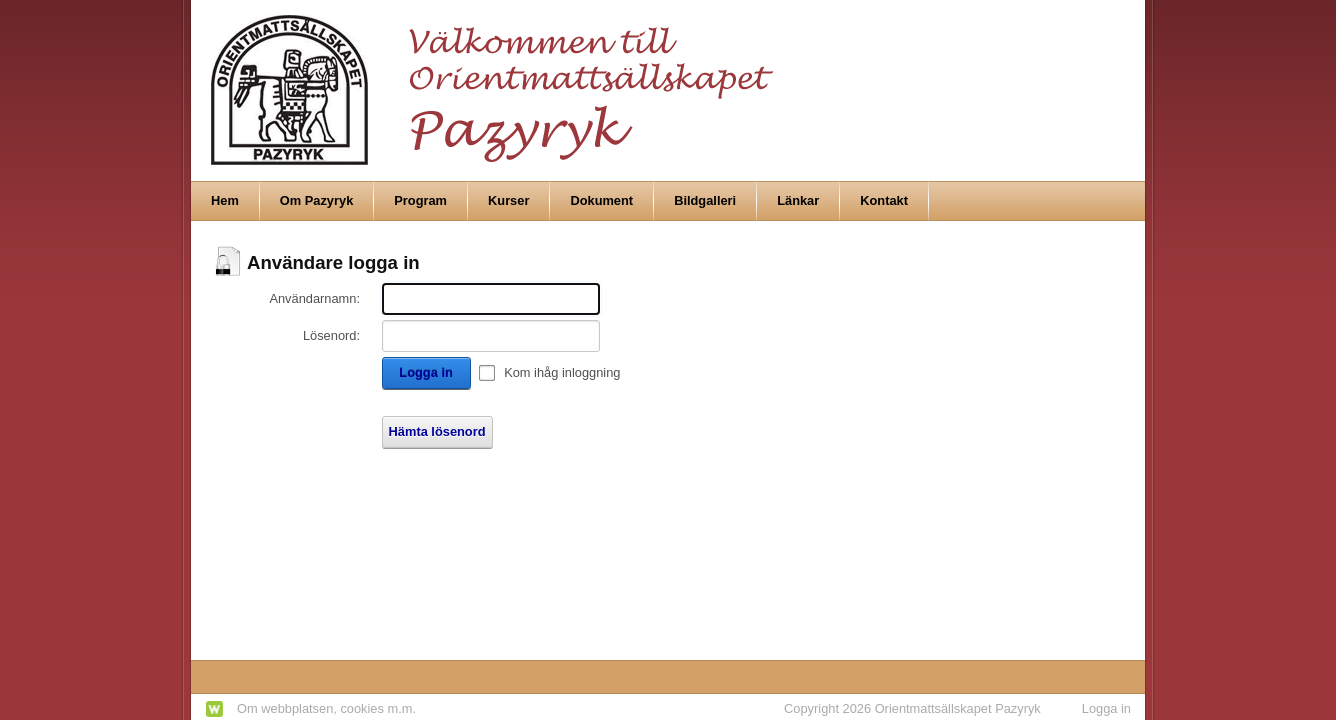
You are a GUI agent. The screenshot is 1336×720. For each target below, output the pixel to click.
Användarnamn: (314, 298)
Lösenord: (331, 335)
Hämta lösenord (437, 431)
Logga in (425, 372)
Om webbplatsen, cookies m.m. (326, 708)
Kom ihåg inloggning (562, 372)
